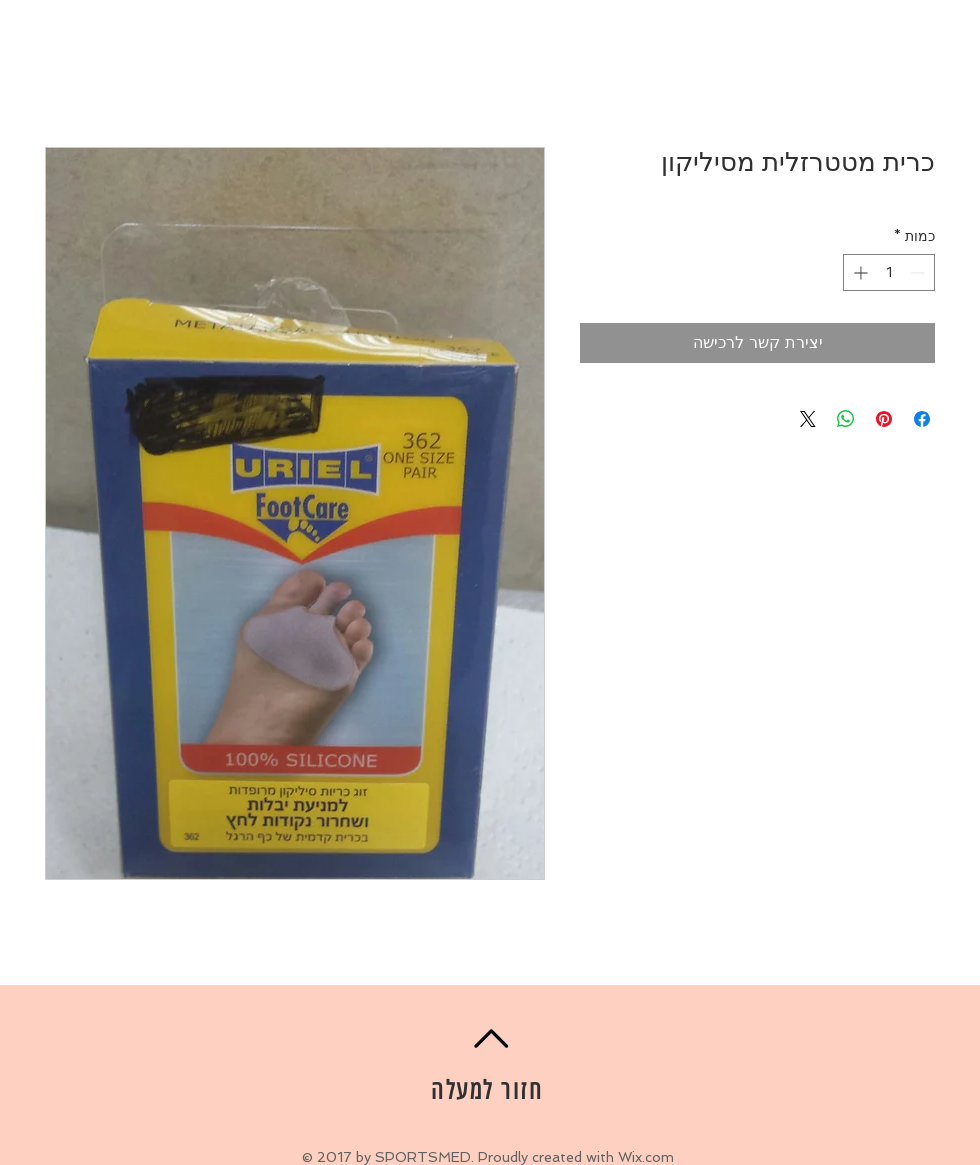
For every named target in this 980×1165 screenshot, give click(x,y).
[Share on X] (808, 419)
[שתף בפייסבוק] (922, 419)
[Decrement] (919, 272)
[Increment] (858, 272)
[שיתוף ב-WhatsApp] (846, 419)
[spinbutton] (889, 272)
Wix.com (646, 1157)
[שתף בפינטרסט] (884, 419)
